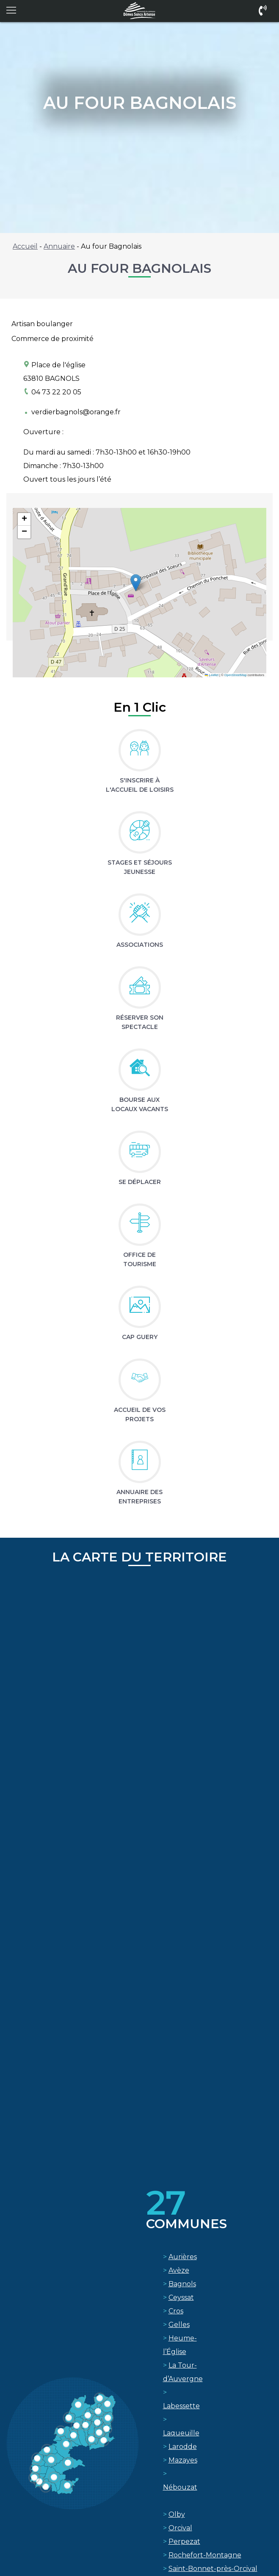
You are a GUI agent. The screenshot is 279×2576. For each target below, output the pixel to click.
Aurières (183, 2257)
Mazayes (183, 2460)
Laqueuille (181, 2433)
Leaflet (211, 675)
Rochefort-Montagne (205, 2555)
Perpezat (184, 2541)
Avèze (179, 2270)
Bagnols (182, 2284)
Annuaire (59, 246)
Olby (177, 2514)
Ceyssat (181, 2297)
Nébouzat (180, 2487)
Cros (176, 2311)
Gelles (179, 2325)
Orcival (180, 2528)
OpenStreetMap (235, 675)
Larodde (183, 2447)
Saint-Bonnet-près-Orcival (213, 2569)
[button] (135, 582)
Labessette (181, 2406)
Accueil (25, 246)
